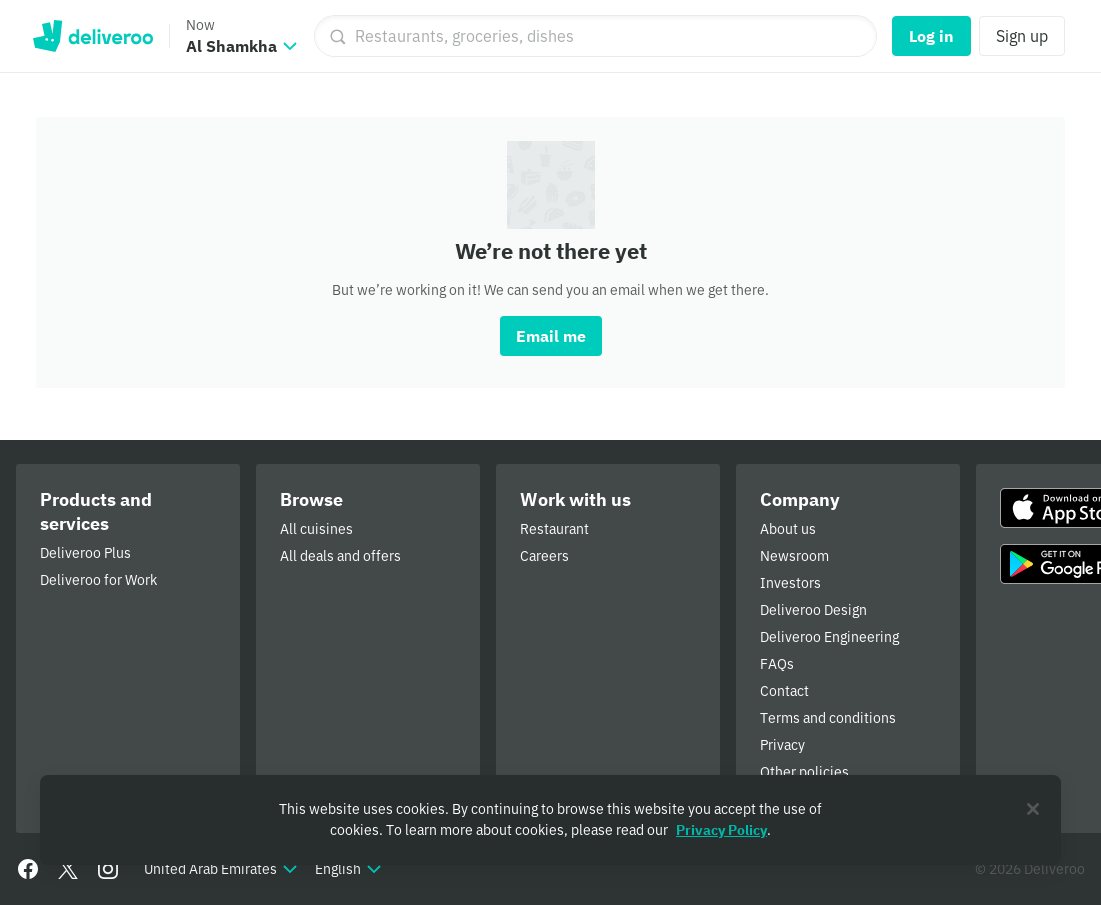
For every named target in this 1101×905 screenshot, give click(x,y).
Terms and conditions (828, 718)
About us (788, 529)
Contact (784, 691)
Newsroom (794, 556)
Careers (544, 556)
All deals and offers (340, 556)
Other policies (804, 772)
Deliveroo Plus (85, 553)
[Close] (1033, 809)
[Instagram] (108, 869)
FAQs (777, 664)
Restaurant (554, 529)
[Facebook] (28, 869)
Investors (790, 583)
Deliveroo (92, 36)
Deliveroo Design (813, 610)
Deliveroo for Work (98, 580)
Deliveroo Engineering (829, 637)
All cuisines (316, 529)
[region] (550, 820)
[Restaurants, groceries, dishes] (595, 36)
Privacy (782, 745)
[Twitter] (68, 869)
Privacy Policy (721, 830)
